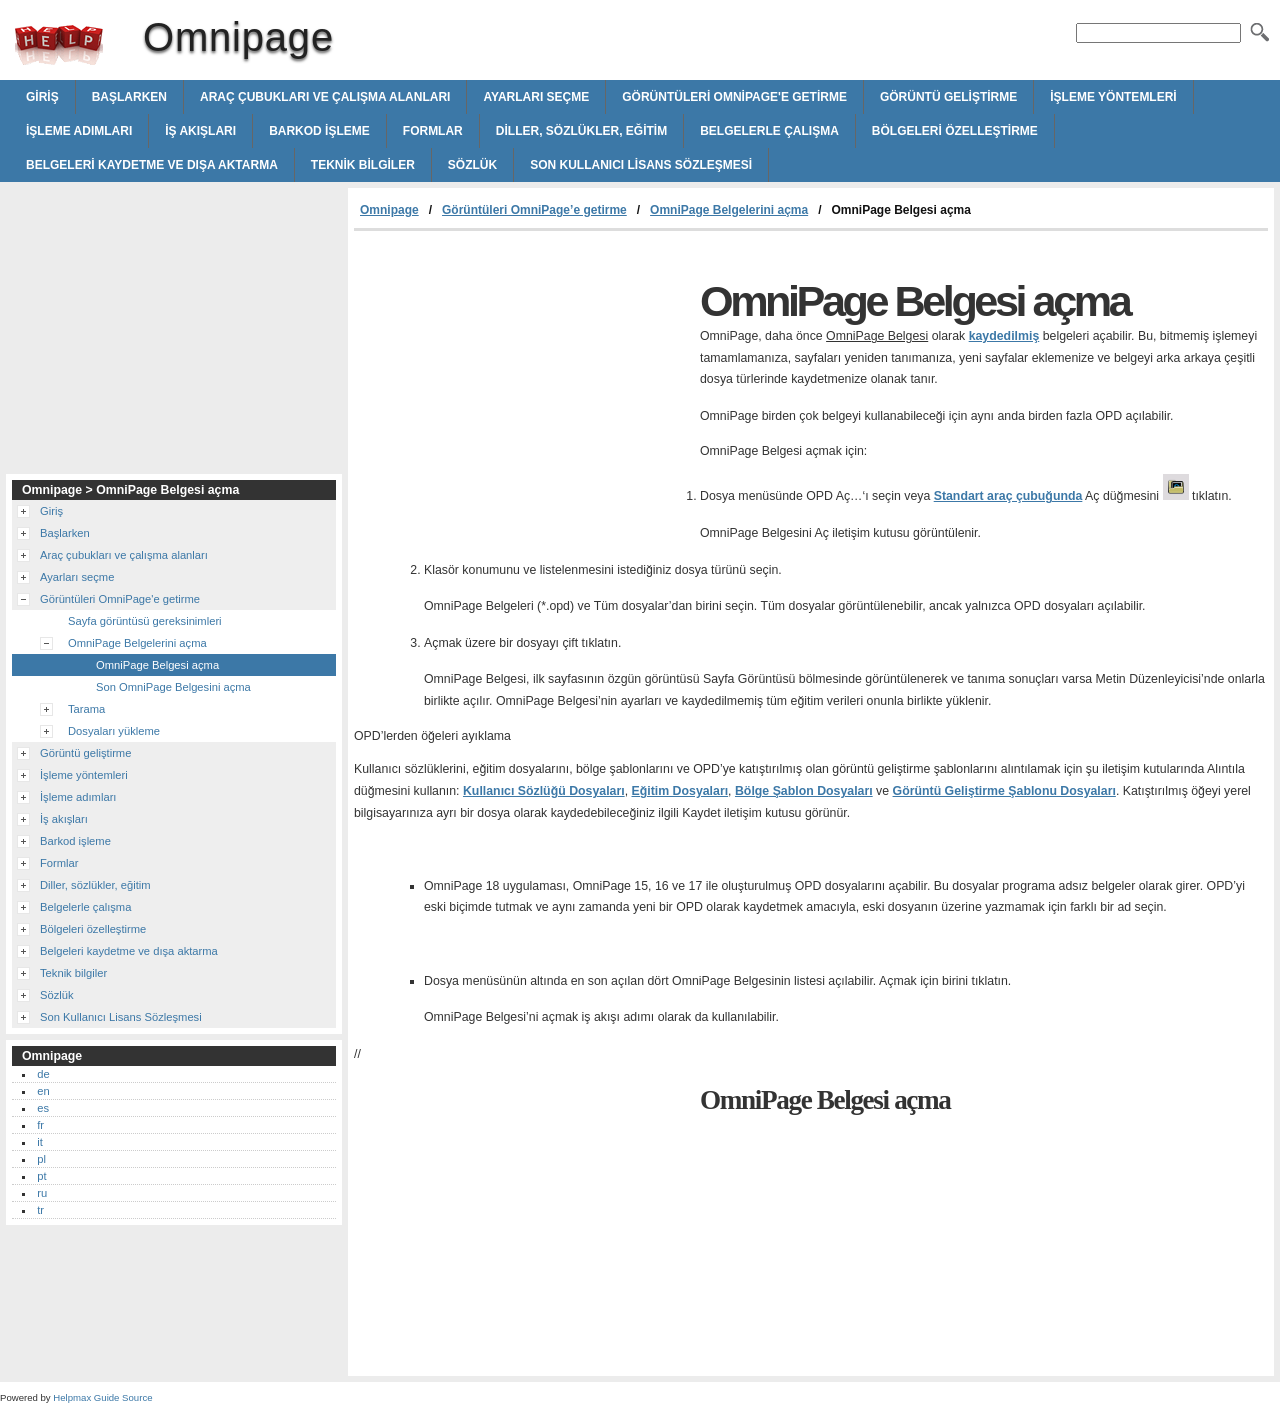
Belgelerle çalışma (769, 131)
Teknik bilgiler (363, 165)
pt (41, 1176)
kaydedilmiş (1004, 336)
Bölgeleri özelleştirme (955, 131)
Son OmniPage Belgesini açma (173, 687)
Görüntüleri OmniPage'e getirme (734, 97)
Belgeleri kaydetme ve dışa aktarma (152, 165)
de (43, 1074)
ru (42, 1193)
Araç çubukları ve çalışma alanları (325, 97)
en (43, 1091)
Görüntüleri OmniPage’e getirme (534, 210)
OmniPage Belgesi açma (157, 665)
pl (41, 1159)
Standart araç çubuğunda (1008, 496)
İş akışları (200, 131)
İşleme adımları (79, 131)
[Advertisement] (522, 381)
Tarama (86, 709)
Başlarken (129, 97)
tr (40, 1210)
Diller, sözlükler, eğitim (581, 131)
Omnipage (59, 45)
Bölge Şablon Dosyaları (804, 791)
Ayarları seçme (536, 97)
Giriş (42, 97)
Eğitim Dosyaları (680, 791)
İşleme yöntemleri (1113, 97)
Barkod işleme (319, 131)
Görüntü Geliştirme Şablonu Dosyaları (1004, 791)
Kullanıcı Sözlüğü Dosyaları (544, 791)
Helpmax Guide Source (102, 1397)
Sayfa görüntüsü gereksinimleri (145, 621)
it (40, 1142)
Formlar (433, 131)
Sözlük (472, 165)
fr (40, 1125)
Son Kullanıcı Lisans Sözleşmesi (641, 165)
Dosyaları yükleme (114, 731)
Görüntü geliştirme (948, 97)
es (43, 1108)
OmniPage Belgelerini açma (729, 210)
